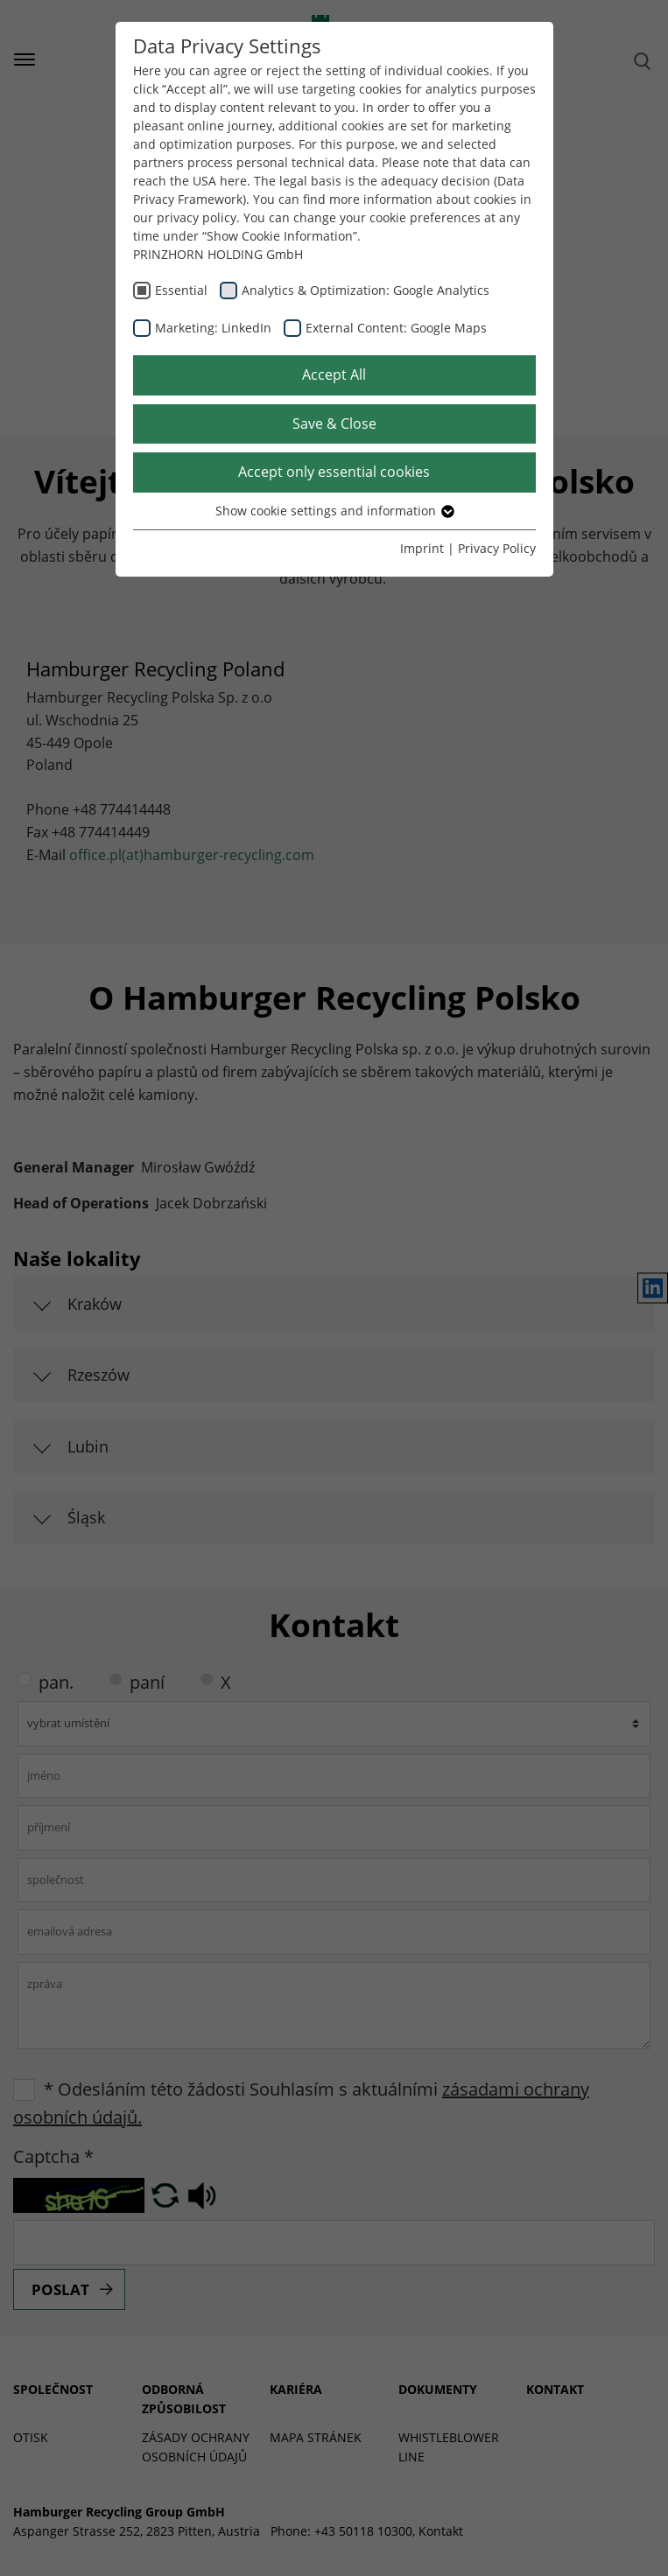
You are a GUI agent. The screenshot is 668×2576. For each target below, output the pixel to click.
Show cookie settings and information (334, 510)
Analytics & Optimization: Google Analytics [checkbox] (365, 290)
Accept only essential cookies (334, 471)
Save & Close (334, 423)
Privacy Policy (497, 548)
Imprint (422, 548)
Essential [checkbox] (181, 290)
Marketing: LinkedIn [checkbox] (213, 327)
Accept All (334, 374)
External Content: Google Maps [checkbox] (396, 327)
